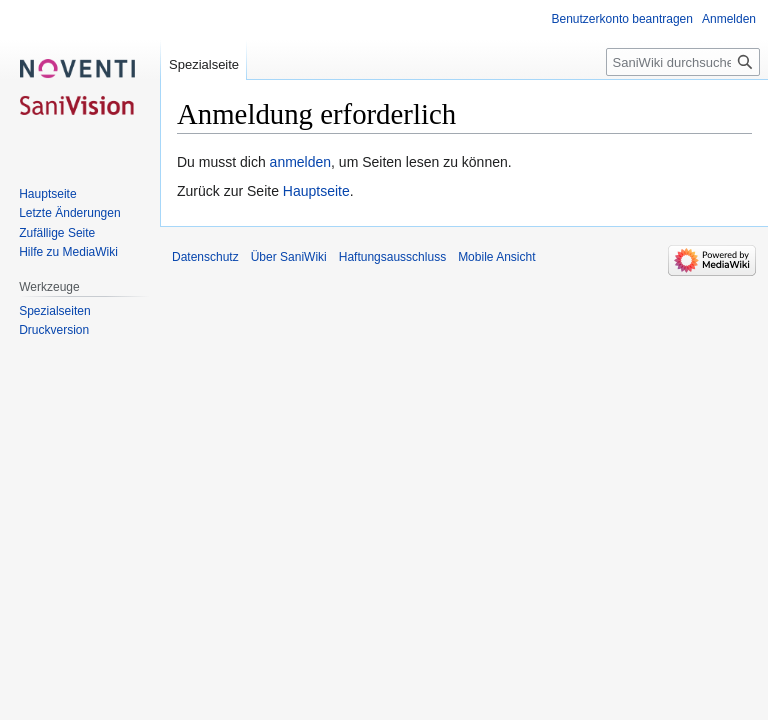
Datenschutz (205, 257)
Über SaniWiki (289, 257)
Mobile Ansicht (496, 257)
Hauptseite (316, 191)
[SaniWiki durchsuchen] (683, 62)
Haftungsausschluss (392, 257)
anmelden (301, 162)
